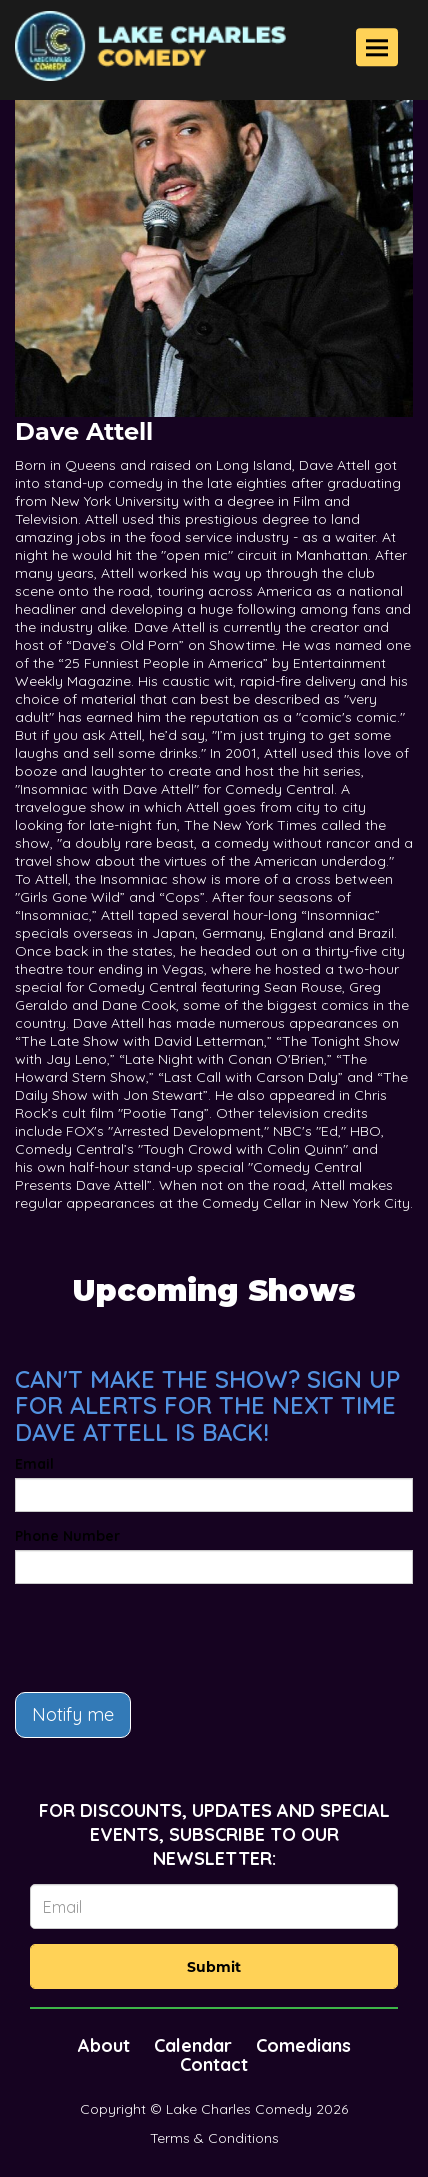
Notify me (73, 1714)
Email (34, 1464)
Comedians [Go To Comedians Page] (303, 2045)
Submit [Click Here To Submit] (214, 1967)
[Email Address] (214, 1906)
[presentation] (167, 1638)
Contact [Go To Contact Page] (214, 2064)
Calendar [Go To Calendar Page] (193, 2045)
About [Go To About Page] (104, 2045)
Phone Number (67, 1536)
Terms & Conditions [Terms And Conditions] (214, 2138)
